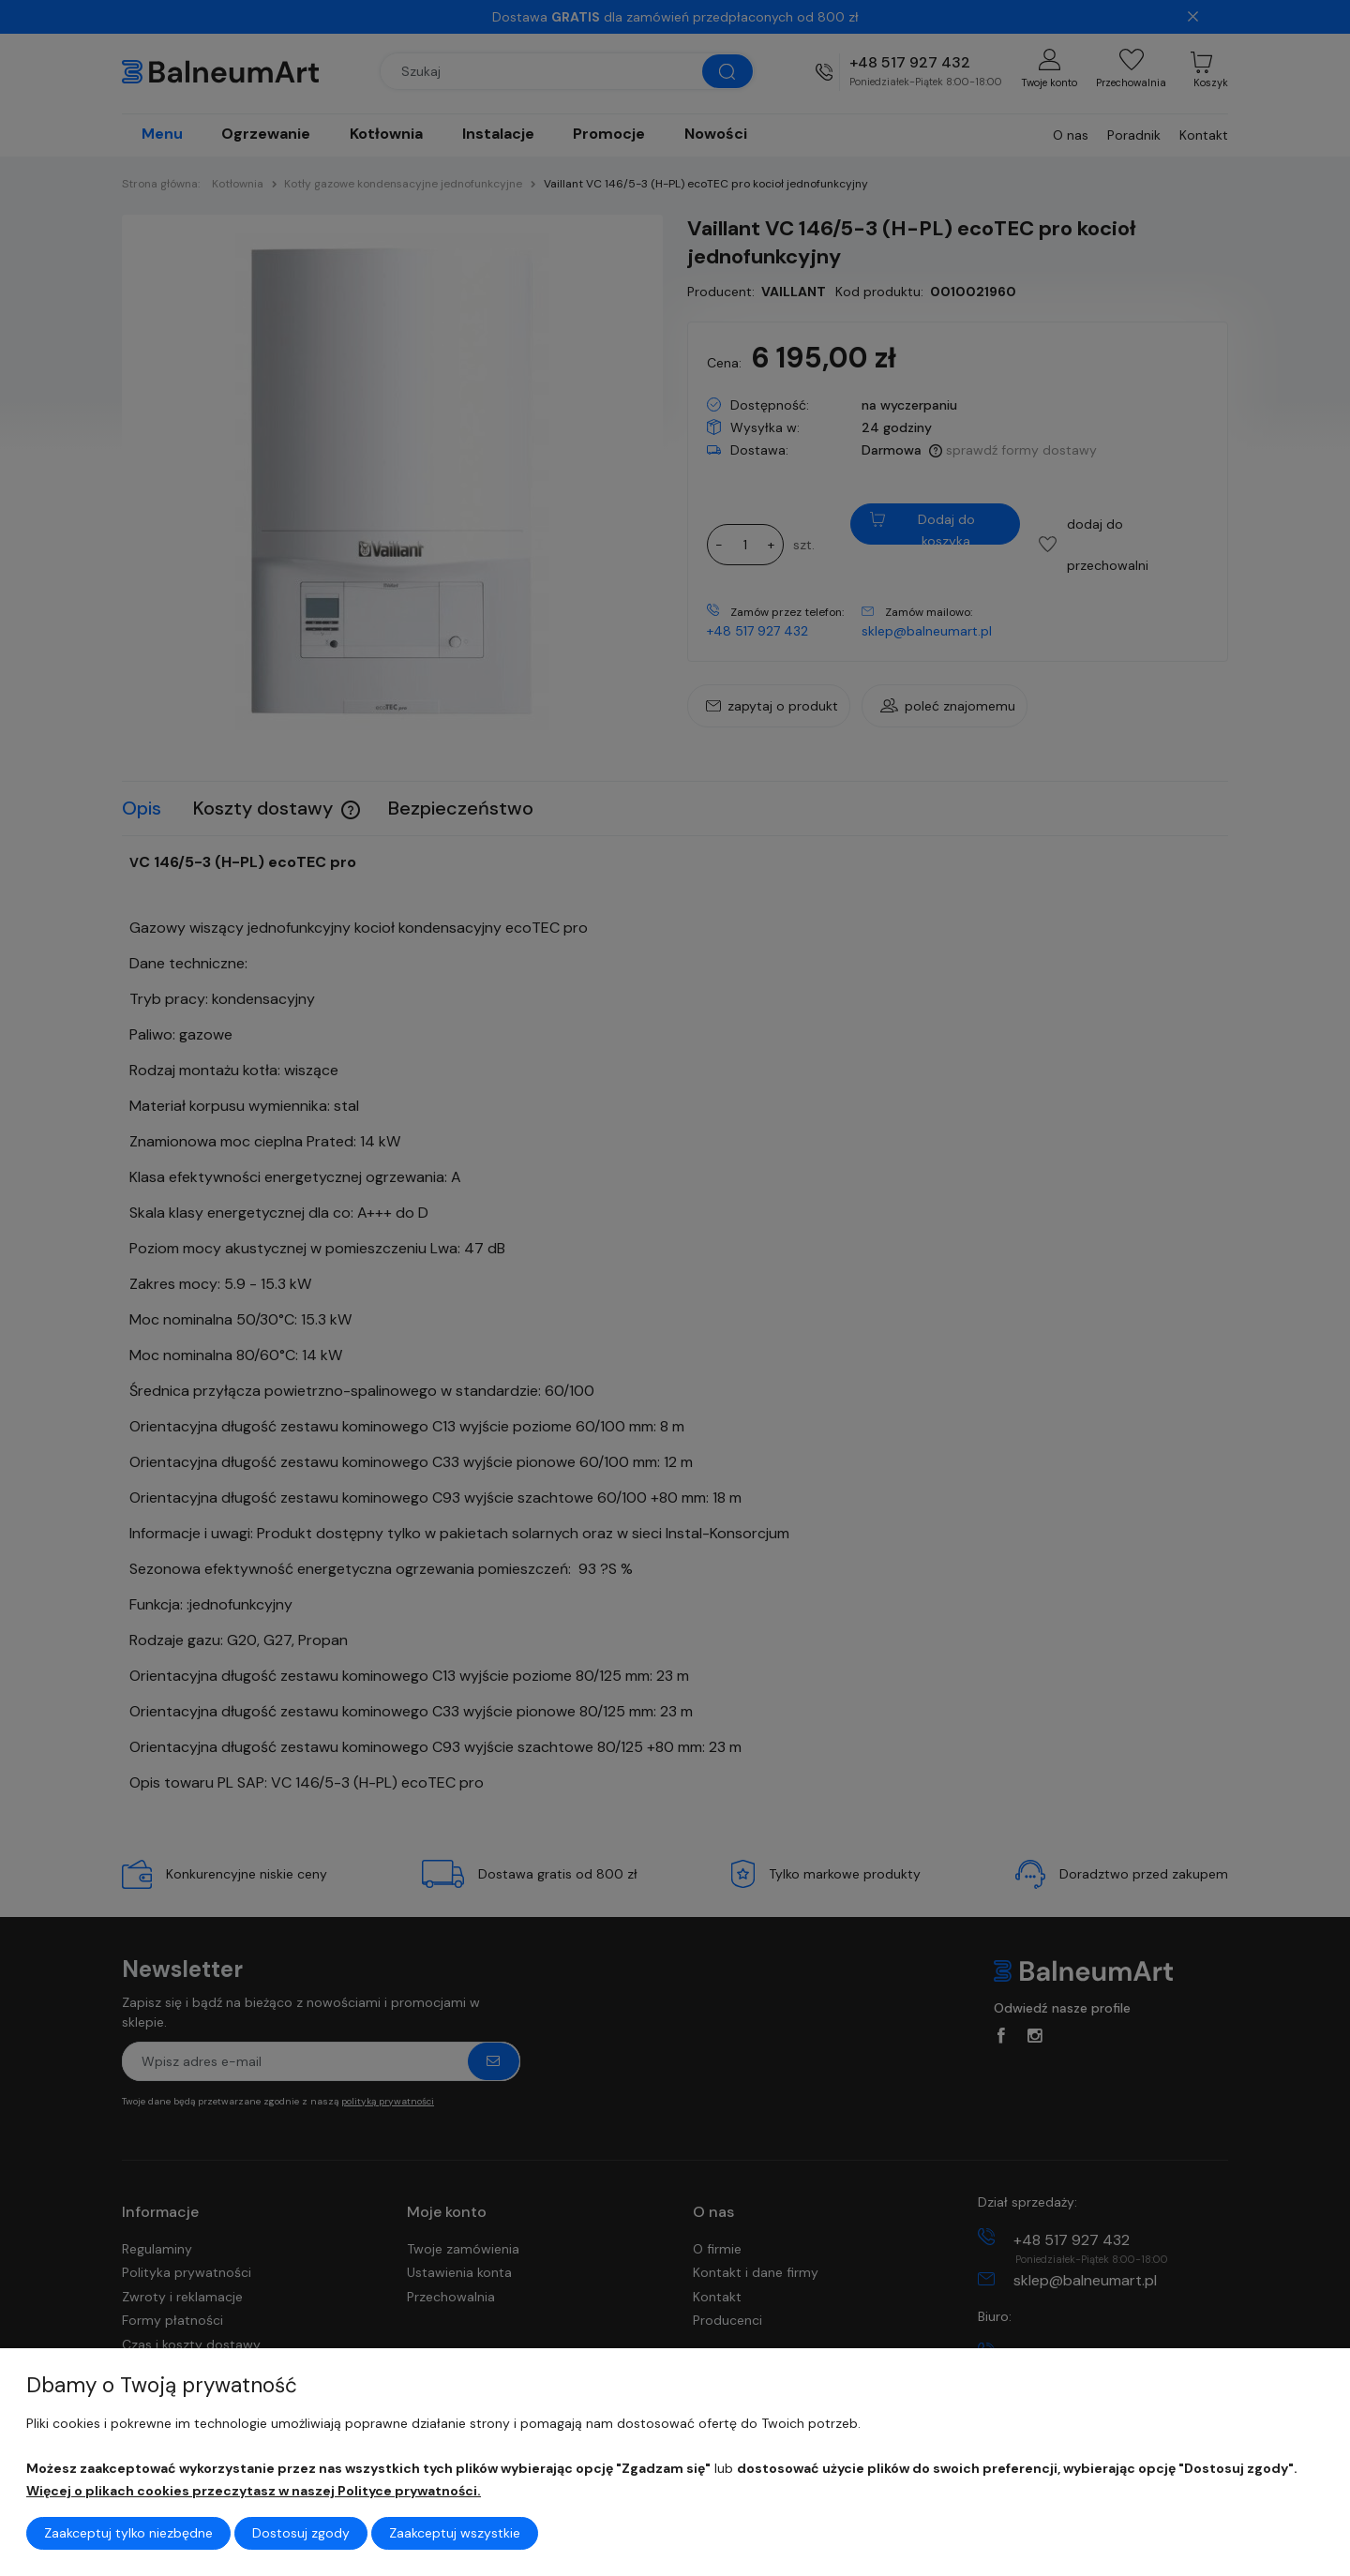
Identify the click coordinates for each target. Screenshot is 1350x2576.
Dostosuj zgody (301, 2532)
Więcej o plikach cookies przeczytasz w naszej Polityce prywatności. (253, 2490)
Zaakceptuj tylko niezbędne (128, 2532)
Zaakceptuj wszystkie (454, 2532)
